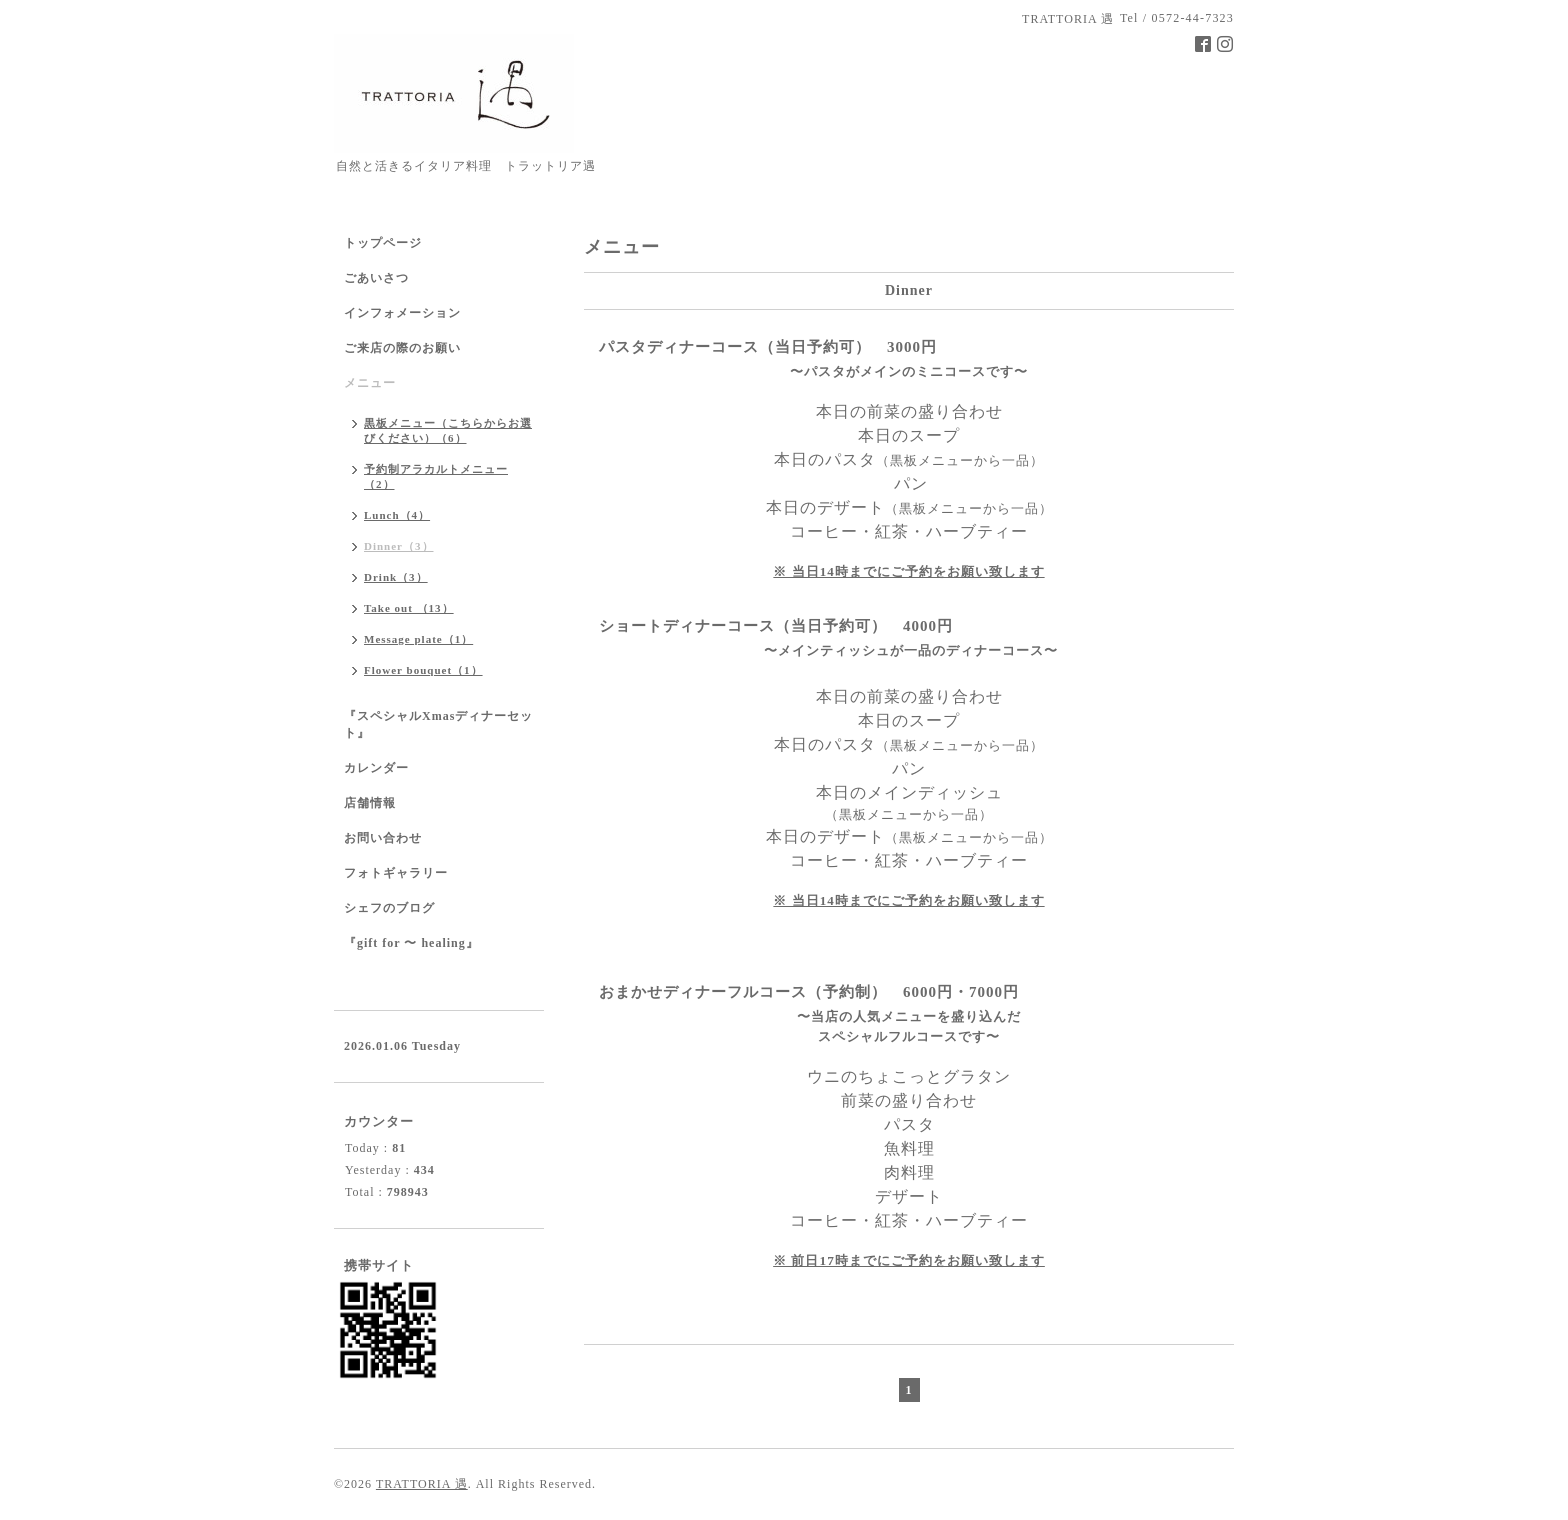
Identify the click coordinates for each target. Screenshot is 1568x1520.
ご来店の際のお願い (402, 348)
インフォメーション (402, 313)
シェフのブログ (389, 908)
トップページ (383, 243)
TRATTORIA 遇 (422, 1484)
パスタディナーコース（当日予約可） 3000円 (768, 347)
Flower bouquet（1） (423, 670)
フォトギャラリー (396, 873)
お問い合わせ (383, 838)
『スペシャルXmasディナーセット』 (438, 724)
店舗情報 (370, 803)
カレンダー (376, 768)
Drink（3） (396, 577)
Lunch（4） (397, 515)
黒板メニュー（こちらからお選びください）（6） (448, 430)
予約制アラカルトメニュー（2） (436, 476)
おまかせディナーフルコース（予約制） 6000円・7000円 (809, 992)
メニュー (370, 383)
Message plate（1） (418, 639)
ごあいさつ (376, 278)
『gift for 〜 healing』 (411, 943)
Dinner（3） (399, 546)
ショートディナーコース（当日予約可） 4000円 (776, 626)
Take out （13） (409, 608)
